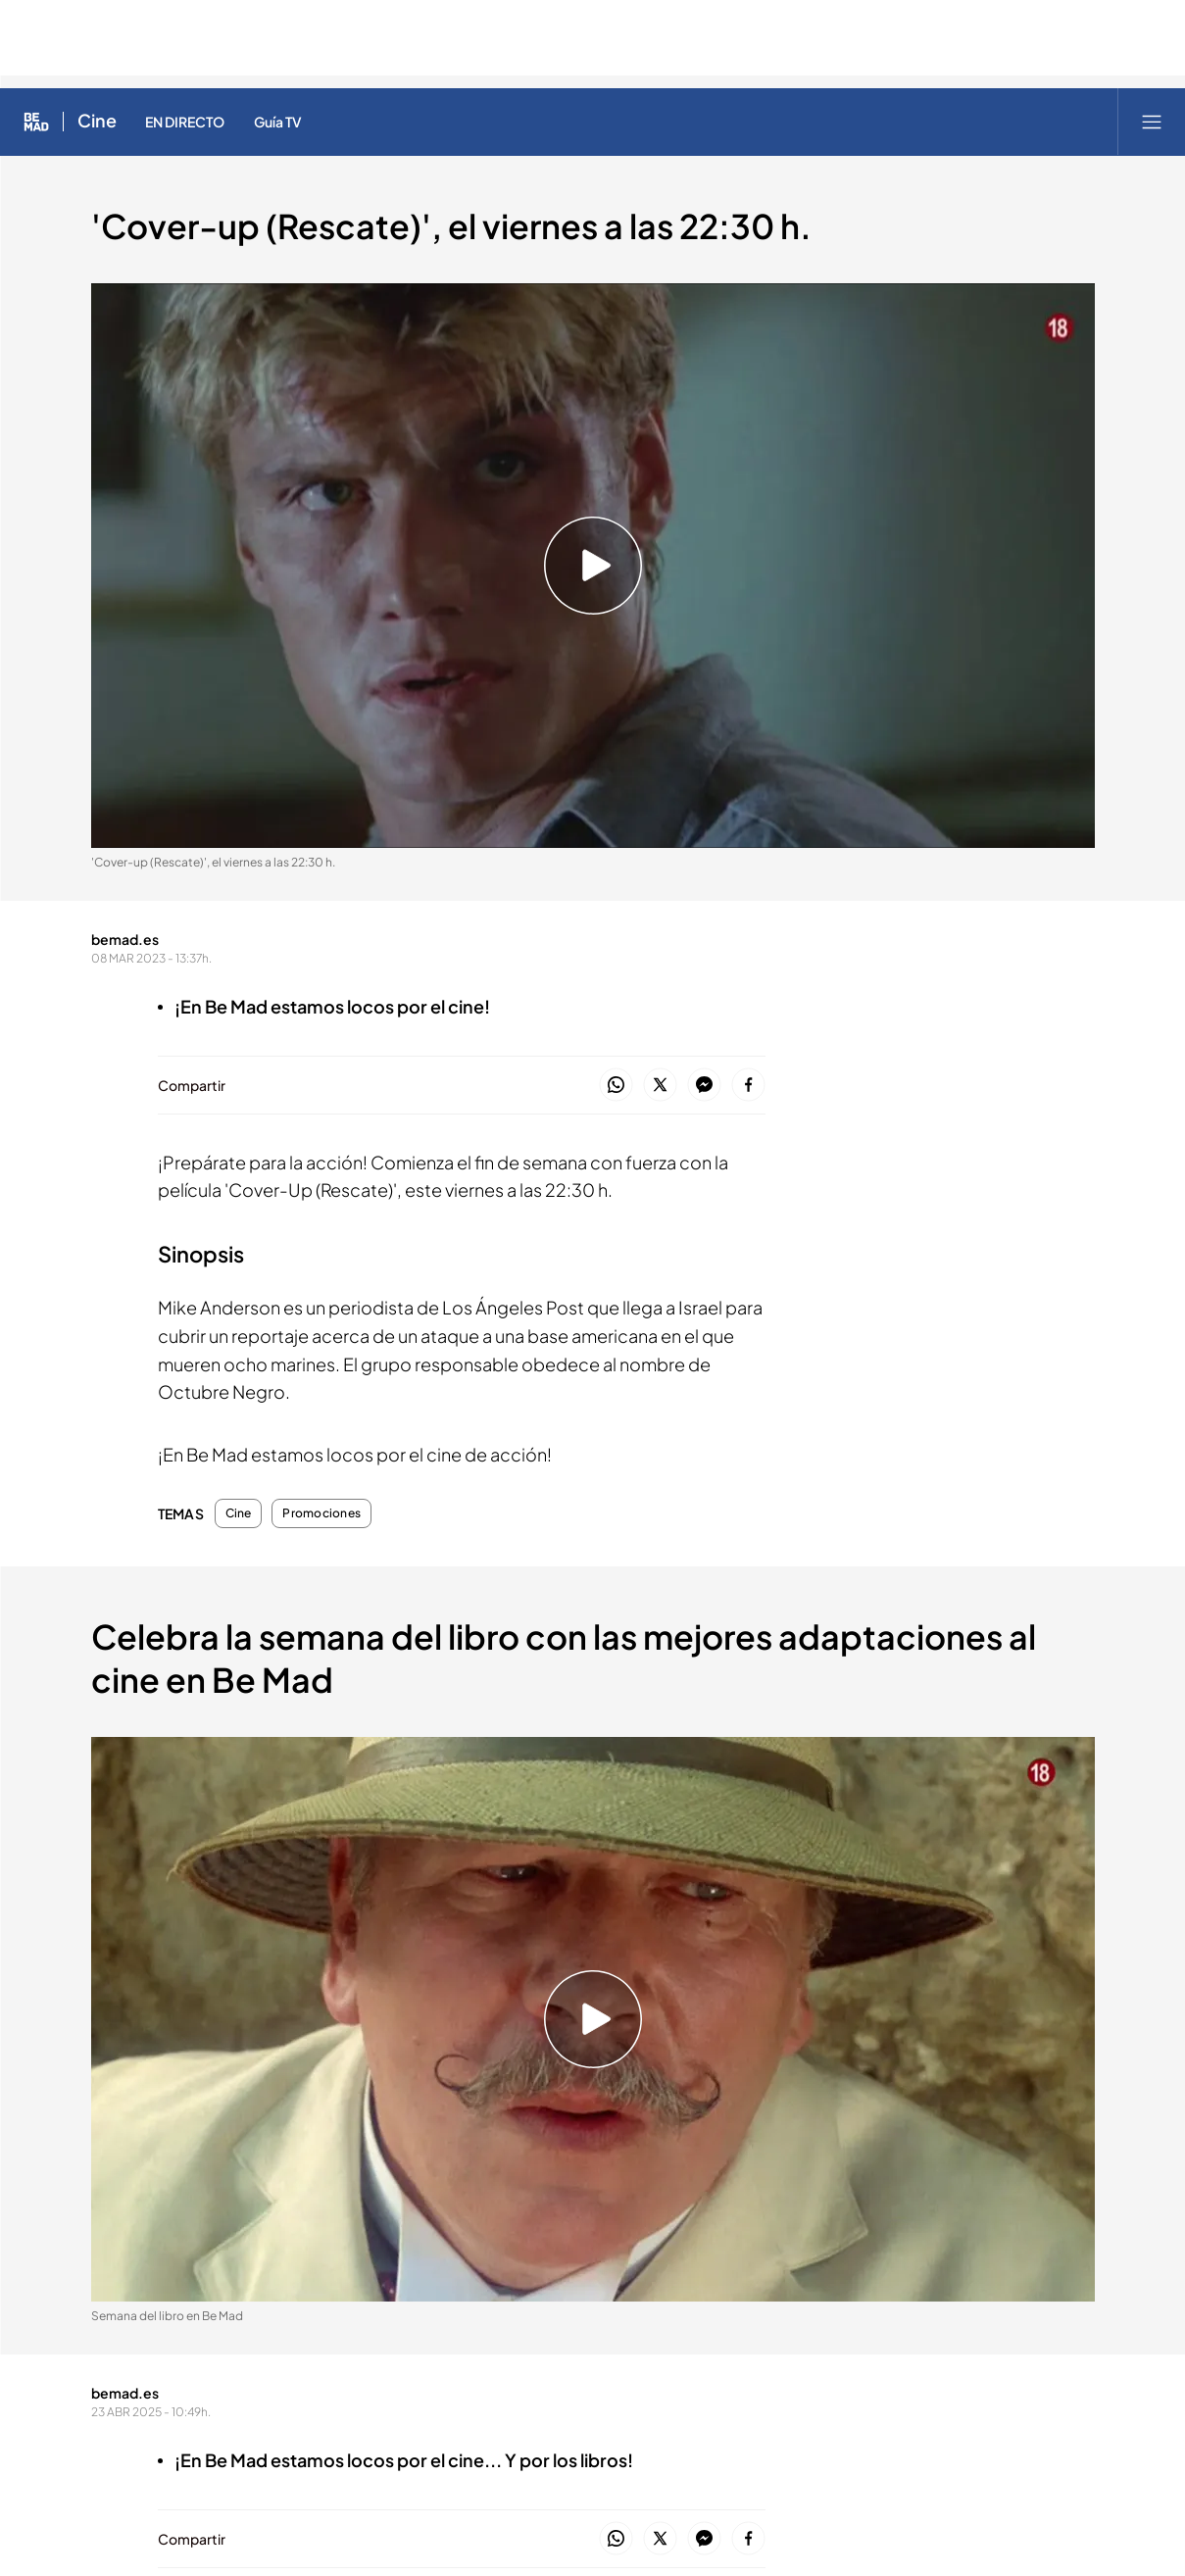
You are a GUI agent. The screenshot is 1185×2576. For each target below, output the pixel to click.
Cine (238, 1513)
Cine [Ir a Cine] (97, 121)
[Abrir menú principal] (1151, 121)
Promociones (321, 1513)
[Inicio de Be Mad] (36, 121)
